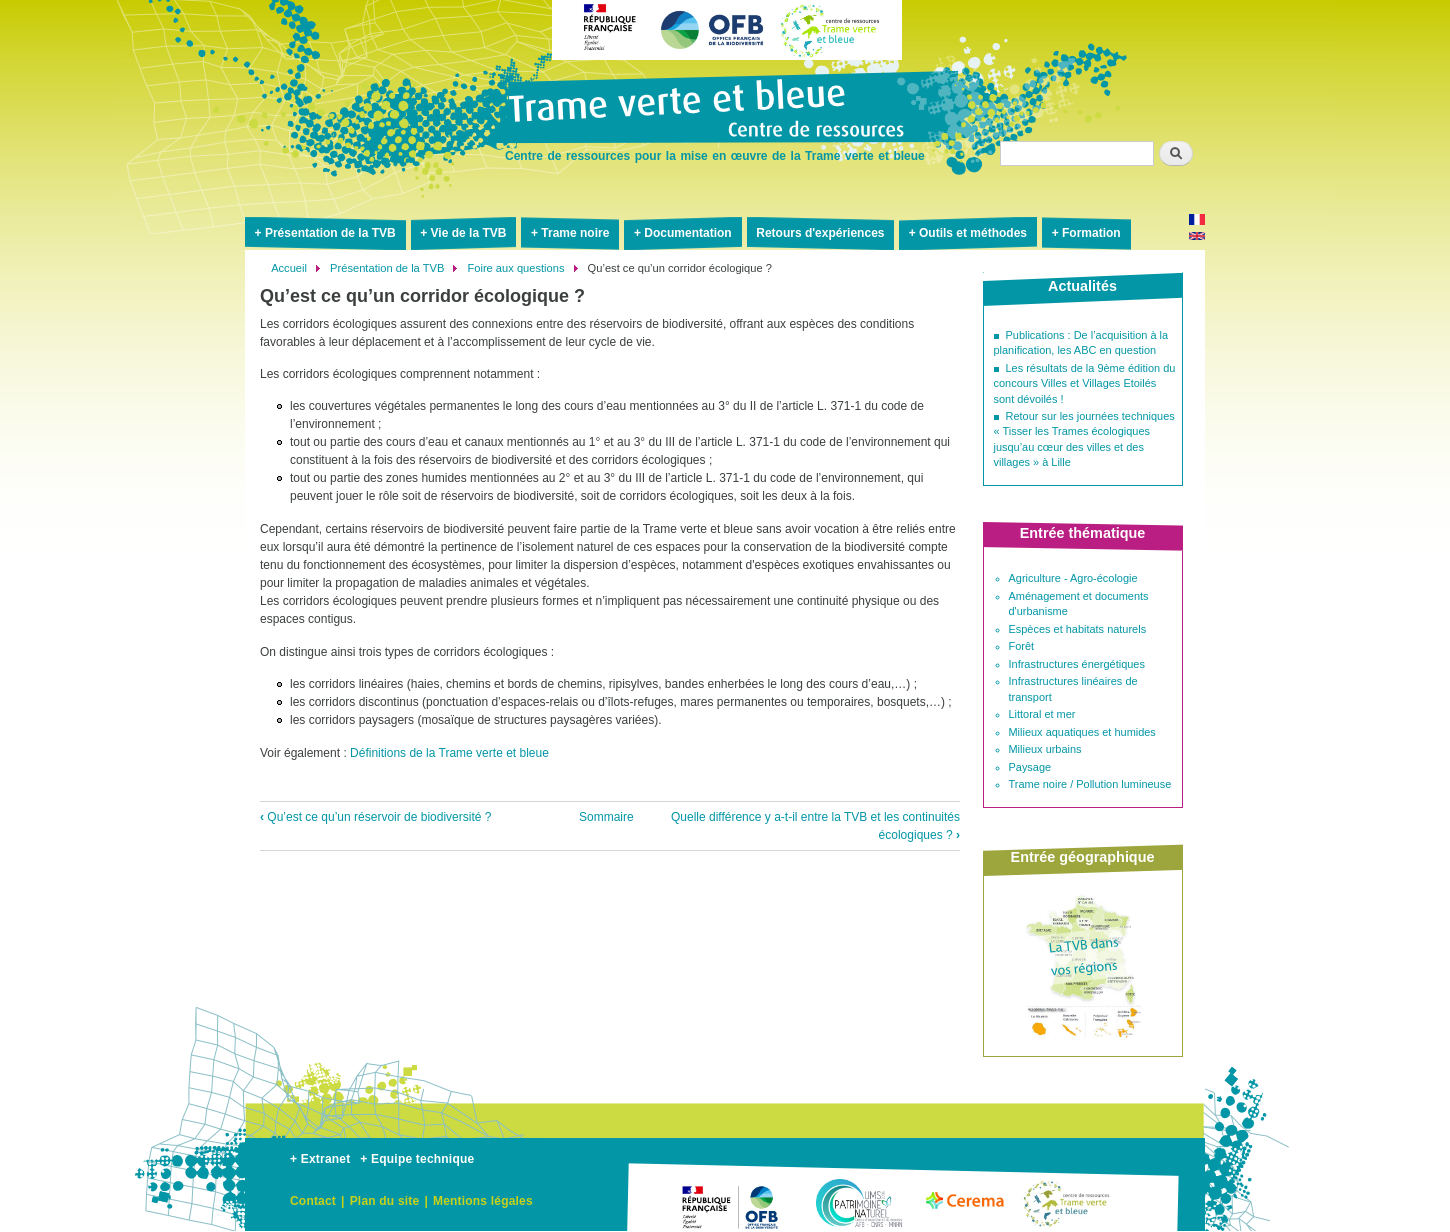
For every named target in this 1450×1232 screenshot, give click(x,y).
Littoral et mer (1042, 714)
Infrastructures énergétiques (1077, 664)
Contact (313, 1201)
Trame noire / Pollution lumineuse (1090, 784)
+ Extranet (320, 1159)
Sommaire (606, 817)
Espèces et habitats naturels (1078, 629)
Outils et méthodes (973, 233)
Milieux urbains (1045, 749)
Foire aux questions (515, 268)
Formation (1091, 233)
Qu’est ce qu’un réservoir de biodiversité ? (375, 817)
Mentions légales (483, 1201)
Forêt (1022, 646)
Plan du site (385, 1201)
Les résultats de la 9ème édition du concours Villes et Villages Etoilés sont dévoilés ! (1085, 383)
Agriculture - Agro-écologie (1073, 578)
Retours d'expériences (820, 233)
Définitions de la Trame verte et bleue (449, 753)
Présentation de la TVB (330, 233)
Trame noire (575, 233)
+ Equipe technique (417, 1159)
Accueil (289, 268)
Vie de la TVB (469, 233)
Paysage (1030, 767)
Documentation (687, 233)
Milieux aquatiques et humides (1082, 732)
